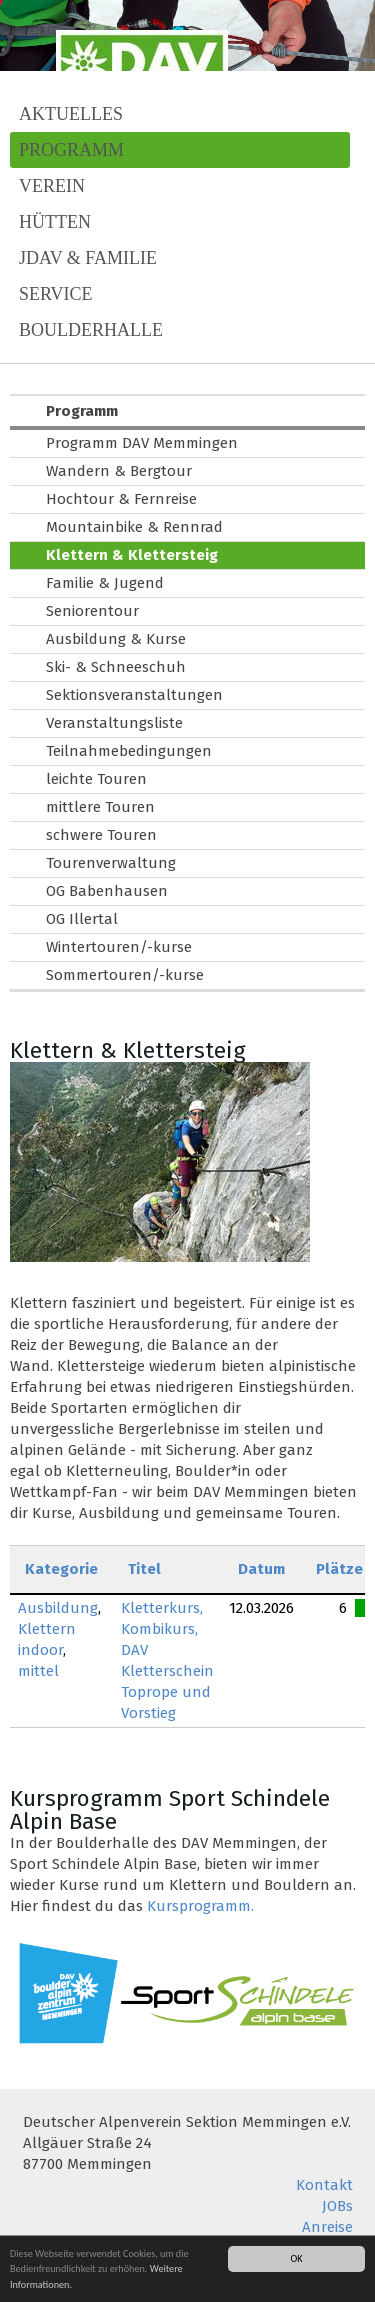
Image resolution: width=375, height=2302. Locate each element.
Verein (52, 186)
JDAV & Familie (88, 258)
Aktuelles (71, 114)
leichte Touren (96, 779)
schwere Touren (101, 835)
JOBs (337, 2206)
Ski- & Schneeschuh (116, 667)
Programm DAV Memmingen (142, 443)
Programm (71, 150)
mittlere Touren (100, 807)
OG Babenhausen (107, 891)
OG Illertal (82, 919)
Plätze (339, 1569)
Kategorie (61, 1569)
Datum (261, 1569)
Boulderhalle (91, 330)
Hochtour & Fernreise (121, 499)
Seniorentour (92, 611)
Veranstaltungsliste (114, 723)
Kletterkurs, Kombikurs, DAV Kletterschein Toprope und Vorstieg (167, 1660)
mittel (38, 1671)
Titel (144, 1569)
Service (56, 294)
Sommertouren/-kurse (125, 975)
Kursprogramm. (200, 1906)
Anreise (327, 2227)
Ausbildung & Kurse (116, 639)
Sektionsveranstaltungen (134, 695)
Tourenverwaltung (111, 863)
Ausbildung (58, 1608)
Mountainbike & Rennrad (134, 527)
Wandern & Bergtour (119, 471)
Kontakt (324, 2185)
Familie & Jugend (105, 583)
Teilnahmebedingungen (129, 751)
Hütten (55, 222)
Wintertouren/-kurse (119, 947)
